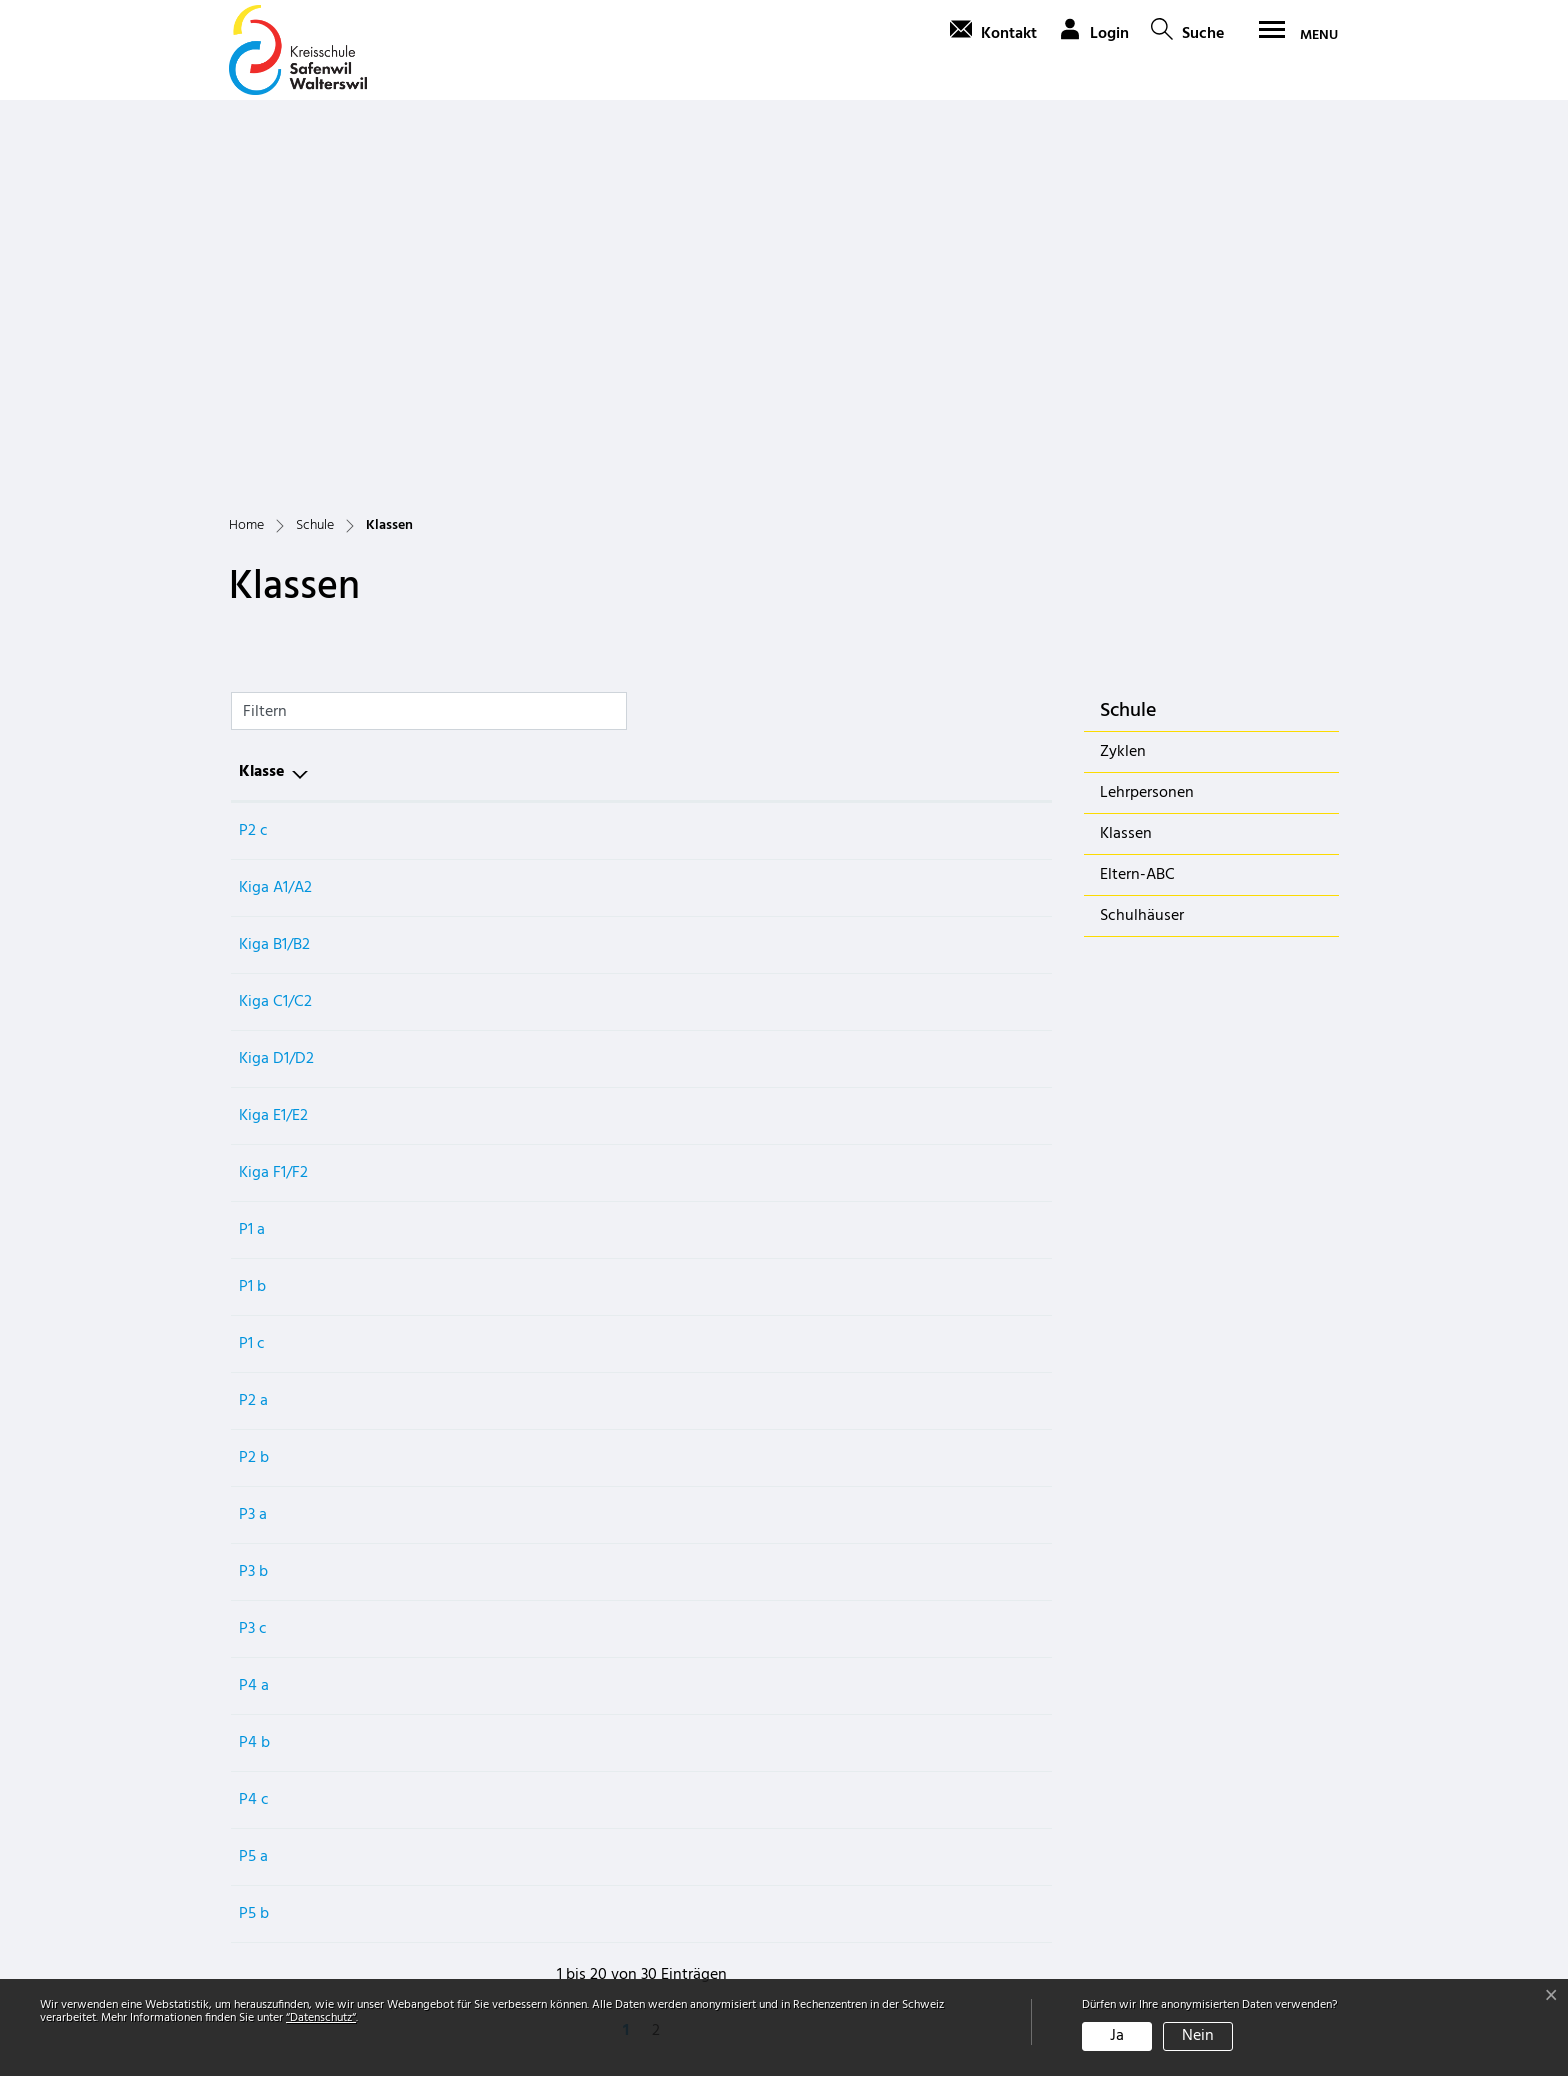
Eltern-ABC (1137, 499)
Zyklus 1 (839, 455)
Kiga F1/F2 (273, 797)
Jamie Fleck (477, 1196)
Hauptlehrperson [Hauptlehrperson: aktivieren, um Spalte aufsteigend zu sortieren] (499, 396)
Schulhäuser (1142, 540)
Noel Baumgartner (500, 1253)
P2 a (253, 1025)
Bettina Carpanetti (501, 683)
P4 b (254, 1367)
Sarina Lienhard (491, 1538)
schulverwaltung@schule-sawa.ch (356, 1952)
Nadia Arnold (483, 626)
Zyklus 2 (840, 1139)
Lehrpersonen (1147, 417)
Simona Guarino (493, 1139)
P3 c (253, 1253)
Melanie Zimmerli (497, 1310)
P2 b (254, 1082)
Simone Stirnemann (505, 854)
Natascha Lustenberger (518, 740)
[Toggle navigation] (1292, 35)
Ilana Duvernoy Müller (514, 512)
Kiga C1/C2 (275, 626)
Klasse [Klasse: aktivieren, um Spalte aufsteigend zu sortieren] (262, 396)
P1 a (252, 854)
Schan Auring (484, 455)
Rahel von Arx (485, 569)
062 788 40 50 (286, 1928)
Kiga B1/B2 (274, 569)
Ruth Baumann (489, 1025)
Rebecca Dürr (484, 1082)
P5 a (253, 1481)
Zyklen (1123, 376)
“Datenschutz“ (321, 2018)
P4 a (254, 1310)
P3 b (253, 1196)
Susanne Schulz (491, 797)
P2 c (253, 455)
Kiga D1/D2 (276, 683)
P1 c (252, 968)
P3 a (253, 1139)
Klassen (1152, 461)
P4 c (254, 1424)
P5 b (254, 1538)
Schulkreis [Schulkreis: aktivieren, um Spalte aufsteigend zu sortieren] (848, 396)
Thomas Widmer (494, 1424)
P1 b (252, 911)
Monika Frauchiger (502, 911)
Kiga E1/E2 (273, 740)
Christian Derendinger (513, 1367)
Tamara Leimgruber (504, 1481)
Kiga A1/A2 (275, 512)
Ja (1117, 2036)
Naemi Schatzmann (504, 968)
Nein (1198, 2036)
